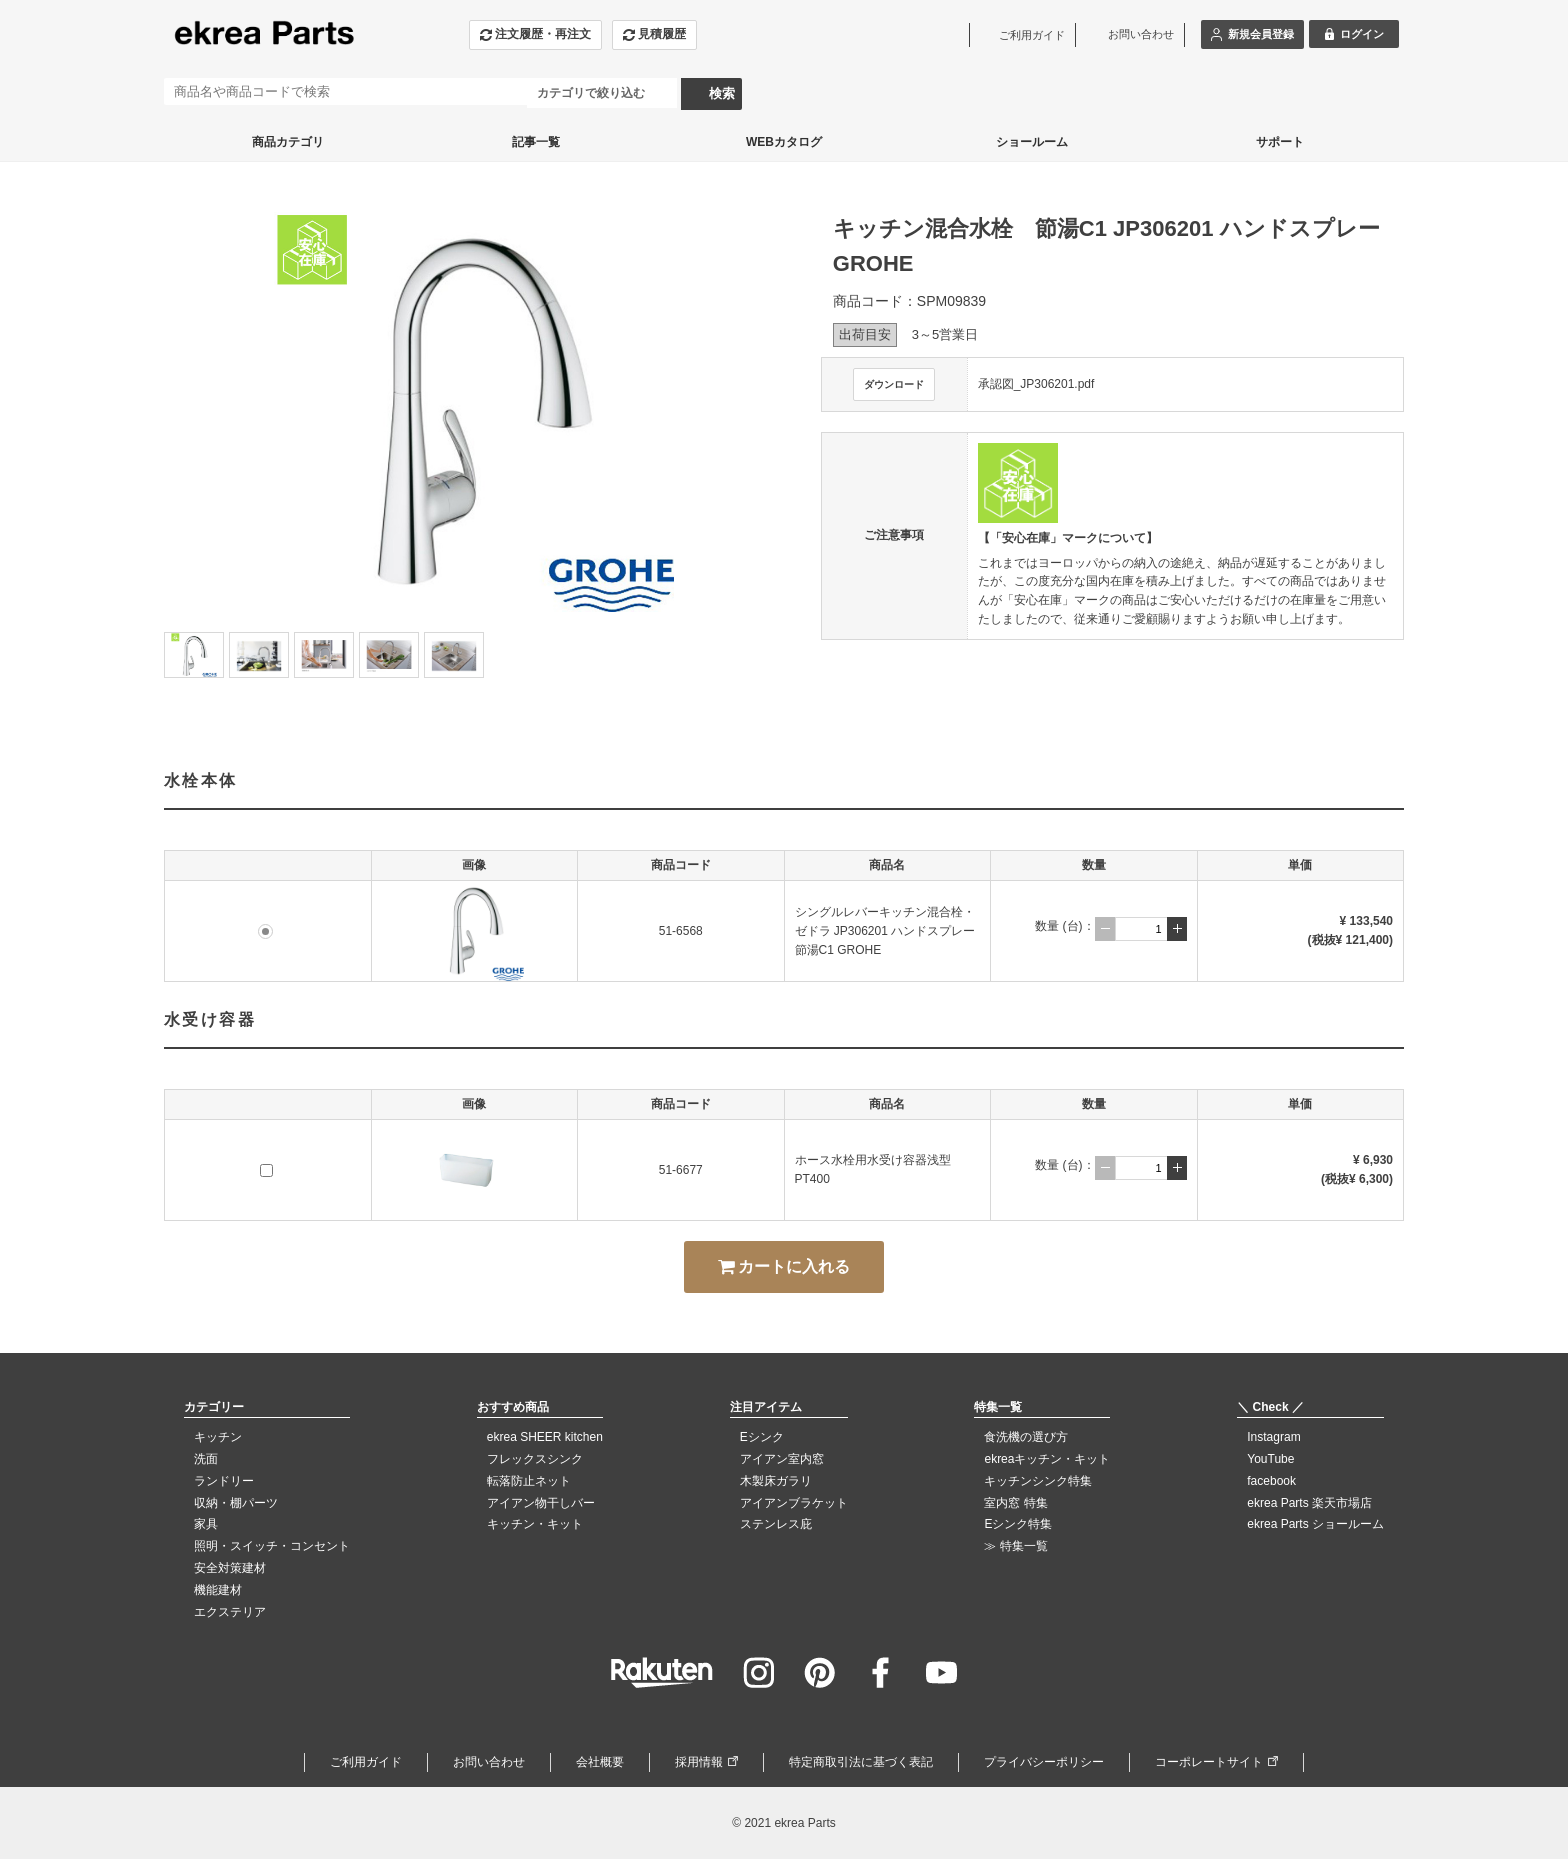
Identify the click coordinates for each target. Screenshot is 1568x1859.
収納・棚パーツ (236, 1503)
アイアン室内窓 (782, 1459)
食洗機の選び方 (1026, 1437)
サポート (1280, 142)
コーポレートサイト (1209, 1762)
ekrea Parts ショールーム (1315, 1524)
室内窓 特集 (1015, 1503)
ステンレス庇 (776, 1524)
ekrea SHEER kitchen (545, 1437)
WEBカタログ (784, 142)
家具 (206, 1524)
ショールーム (1032, 142)
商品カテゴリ (288, 142)
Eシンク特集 (1018, 1524)
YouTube (1270, 1459)
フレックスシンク (535, 1459)
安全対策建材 (230, 1568)
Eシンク (762, 1437)
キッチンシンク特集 (1038, 1481)
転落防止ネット (529, 1481)
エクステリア (230, 1612)
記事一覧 (536, 142)
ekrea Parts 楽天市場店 (1309, 1503)
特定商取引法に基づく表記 (861, 1762)
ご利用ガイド (366, 1762)
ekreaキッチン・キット (1047, 1459)
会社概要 (600, 1762)
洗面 (206, 1459)
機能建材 (218, 1590)
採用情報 (699, 1762)
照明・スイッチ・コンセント (272, 1546)
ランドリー (224, 1481)
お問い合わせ (489, 1762)
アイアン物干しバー (541, 1503)
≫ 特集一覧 (1015, 1546)
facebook (1271, 1481)
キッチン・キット (535, 1524)
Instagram (1273, 1437)
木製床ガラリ (776, 1481)
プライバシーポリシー (1044, 1762)
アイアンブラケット (794, 1503)
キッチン (218, 1437)
